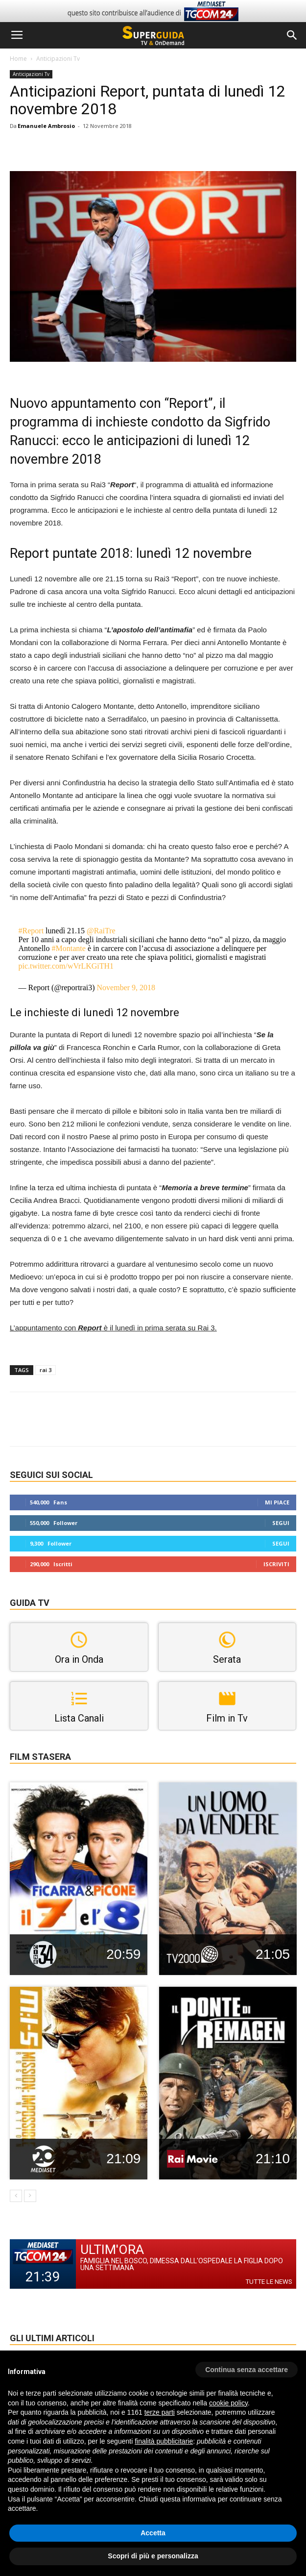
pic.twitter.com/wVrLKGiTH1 (66, 966)
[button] (292, 35)
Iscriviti (276, 1564)
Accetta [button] (153, 2533)
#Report (31, 930)
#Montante (69, 948)
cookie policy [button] (228, 2403)
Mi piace (277, 1502)
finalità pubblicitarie (164, 2441)
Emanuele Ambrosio (46, 125)
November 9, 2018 (126, 987)
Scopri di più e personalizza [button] (153, 2556)
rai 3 (45, 1370)
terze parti (159, 2412)
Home (18, 58)
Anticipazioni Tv (58, 58)
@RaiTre (101, 930)
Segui (280, 1522)
